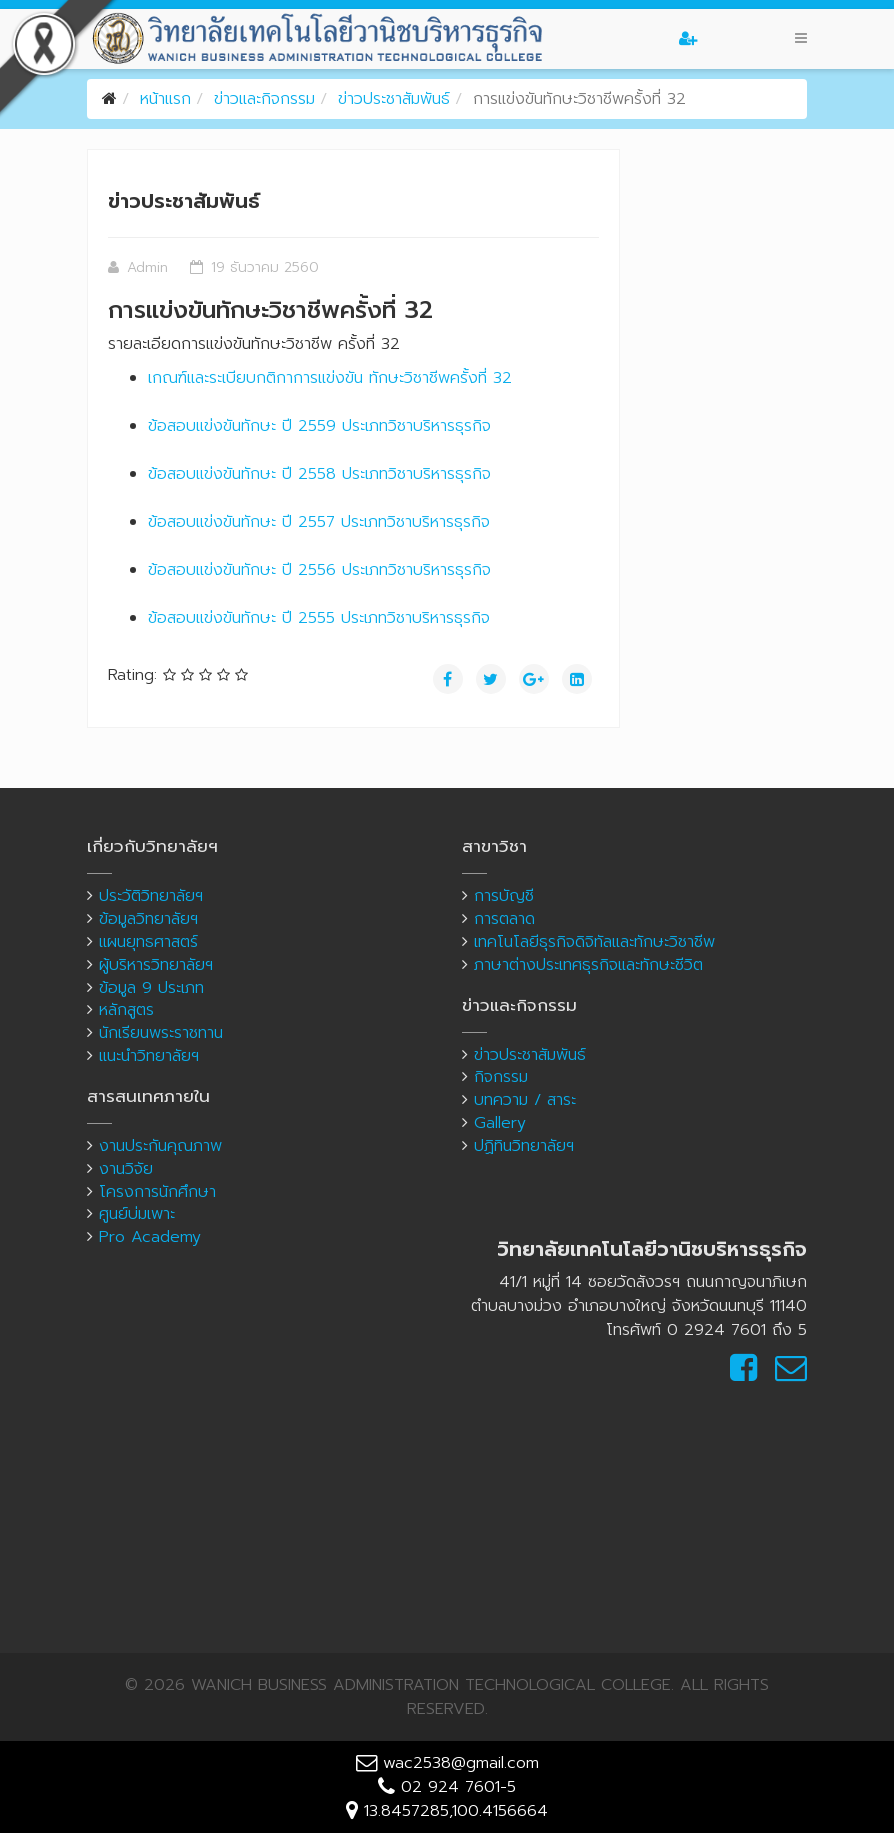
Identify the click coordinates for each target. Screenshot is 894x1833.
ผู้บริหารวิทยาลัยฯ (156, 965)
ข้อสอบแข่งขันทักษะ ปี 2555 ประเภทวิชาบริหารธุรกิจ (319, 618)
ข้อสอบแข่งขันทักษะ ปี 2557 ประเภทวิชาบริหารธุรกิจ (319, 522)
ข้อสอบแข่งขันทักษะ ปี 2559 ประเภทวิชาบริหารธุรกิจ (319, 426)
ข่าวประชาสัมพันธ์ (394, 99)
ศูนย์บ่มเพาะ (137, 1214)
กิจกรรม (501, 1077)
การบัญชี (504, 896)
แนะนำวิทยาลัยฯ (149, 1056)
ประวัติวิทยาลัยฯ (151, 896)
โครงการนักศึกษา (157, 1192)
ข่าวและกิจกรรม (264, 99)
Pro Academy (150, 1237)
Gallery (500, 1123)
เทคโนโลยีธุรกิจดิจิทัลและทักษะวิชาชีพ (594, 942)
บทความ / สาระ (525, 1100)
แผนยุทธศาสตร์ (148, 942)
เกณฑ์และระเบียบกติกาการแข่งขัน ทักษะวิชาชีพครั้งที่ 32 (330, 378)
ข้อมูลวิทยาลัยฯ (148, 919)
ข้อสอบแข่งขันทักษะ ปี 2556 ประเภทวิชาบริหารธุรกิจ (319, 570)
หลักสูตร (126, 1010)
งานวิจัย (126, 1169)
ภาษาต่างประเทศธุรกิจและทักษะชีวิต (588, 965)
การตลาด (504, 919)
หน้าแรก (165, 99)
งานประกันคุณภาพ (160, 1146)
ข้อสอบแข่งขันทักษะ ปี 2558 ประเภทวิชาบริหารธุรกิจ (319, 474)
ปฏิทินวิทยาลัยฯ (524, 1146)
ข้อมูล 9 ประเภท (151, 988)
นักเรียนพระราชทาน (161, 1033)
